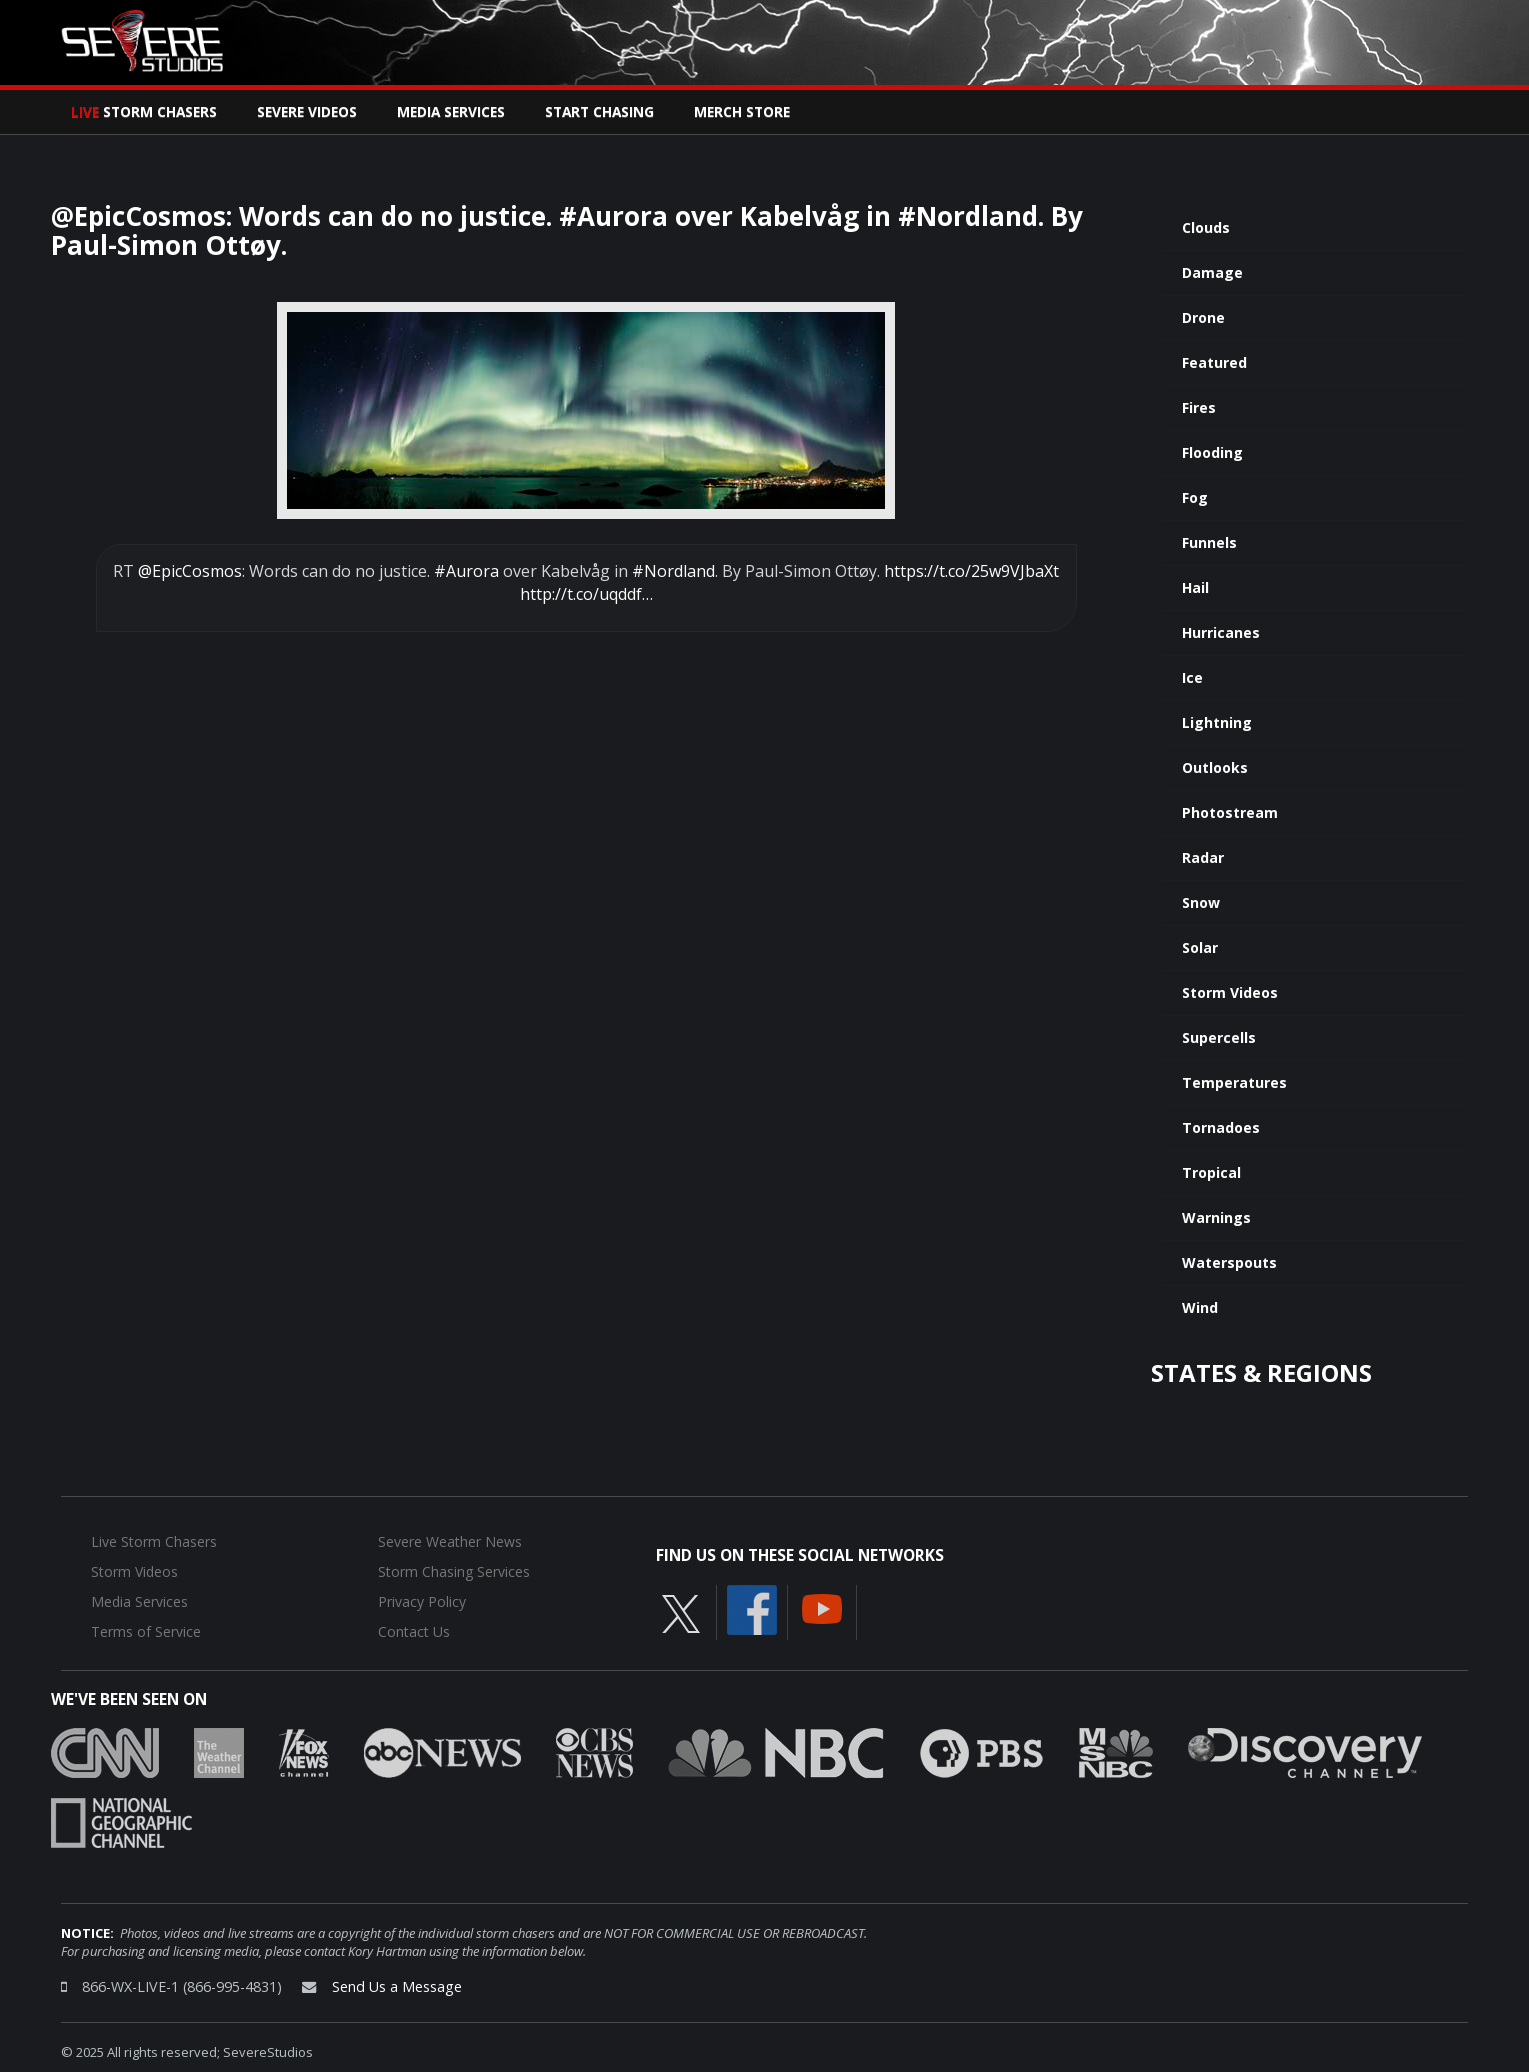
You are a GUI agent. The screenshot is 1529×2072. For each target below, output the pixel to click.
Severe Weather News (450, 1541)
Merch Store (742, 111)
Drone (1203, 317)
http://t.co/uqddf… (586, 594)
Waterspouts (1229, 1262)
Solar (1200, 947)
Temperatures (1234, 1082)
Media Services (451, 111)
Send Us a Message (397, 1986)
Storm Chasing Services (454, 1571)
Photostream (1230, 812)
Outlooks (1215, 767)
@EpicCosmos (190, 571)
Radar (1203, 857)
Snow (1201, 902)
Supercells (1219, 1037)
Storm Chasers (144, 111)
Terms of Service (146, 1631)
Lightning (1217, 722)
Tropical (1211, 1172)
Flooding (1212, 452)
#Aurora (466, 571)
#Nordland (673, 571)
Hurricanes (1221, 632)
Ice (1192, 677)
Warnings (1216, 1217)
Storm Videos (1230, 992)
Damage (1212, 272)
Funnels (1209, 542)
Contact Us (414, 1631)
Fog (1195, 497)
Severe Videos (307, 111)
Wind (1200, 1307)
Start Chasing (599, 111)
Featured (1214, 362)
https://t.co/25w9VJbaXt (971, 571)
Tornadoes (1221, 1127)
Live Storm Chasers (154, 1541)
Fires (1199, 407)
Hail (1195, 587)
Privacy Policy (422, 1601)
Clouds (1206, 227)
